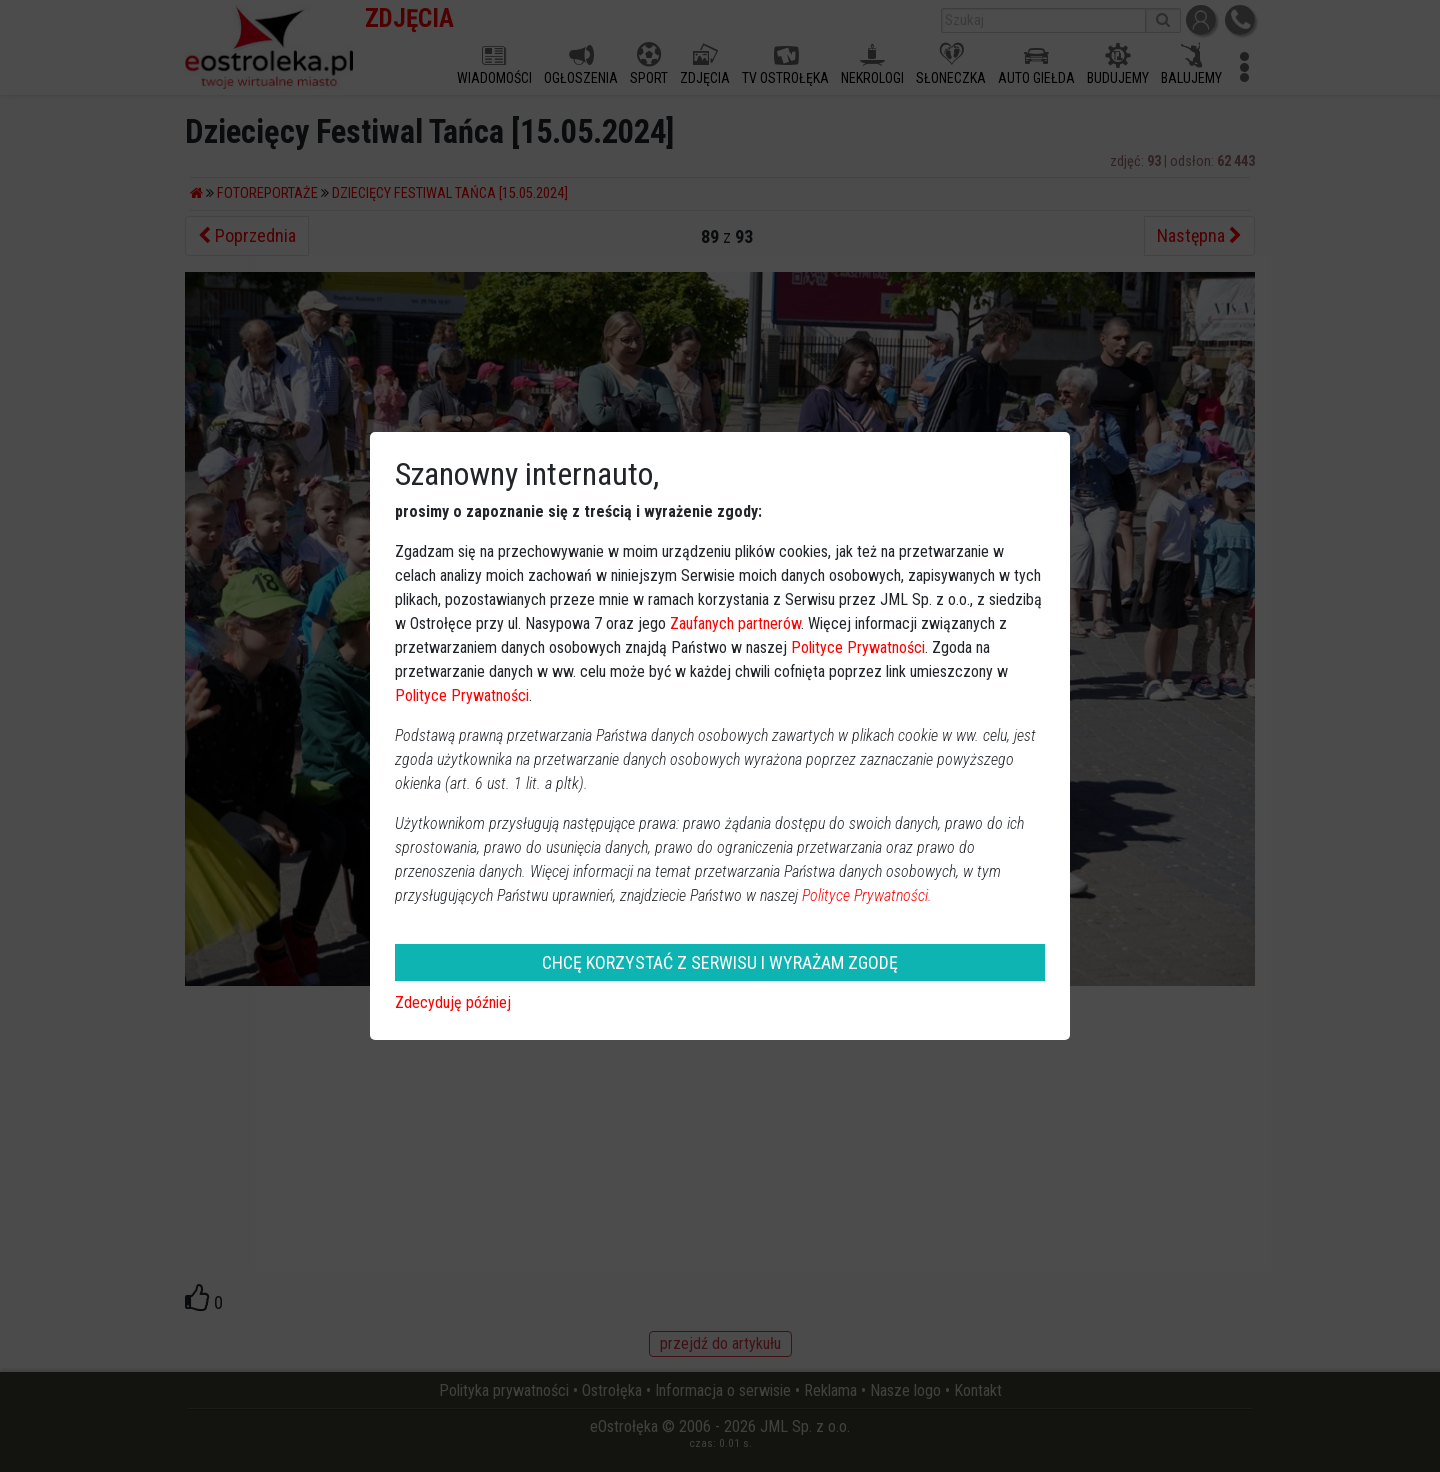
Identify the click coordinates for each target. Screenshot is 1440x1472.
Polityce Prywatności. (867, 895)
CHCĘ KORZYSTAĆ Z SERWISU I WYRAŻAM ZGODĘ (720, 962)
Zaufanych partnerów (735, 623)
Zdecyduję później (453, 1002)
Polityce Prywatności (858, 647)
